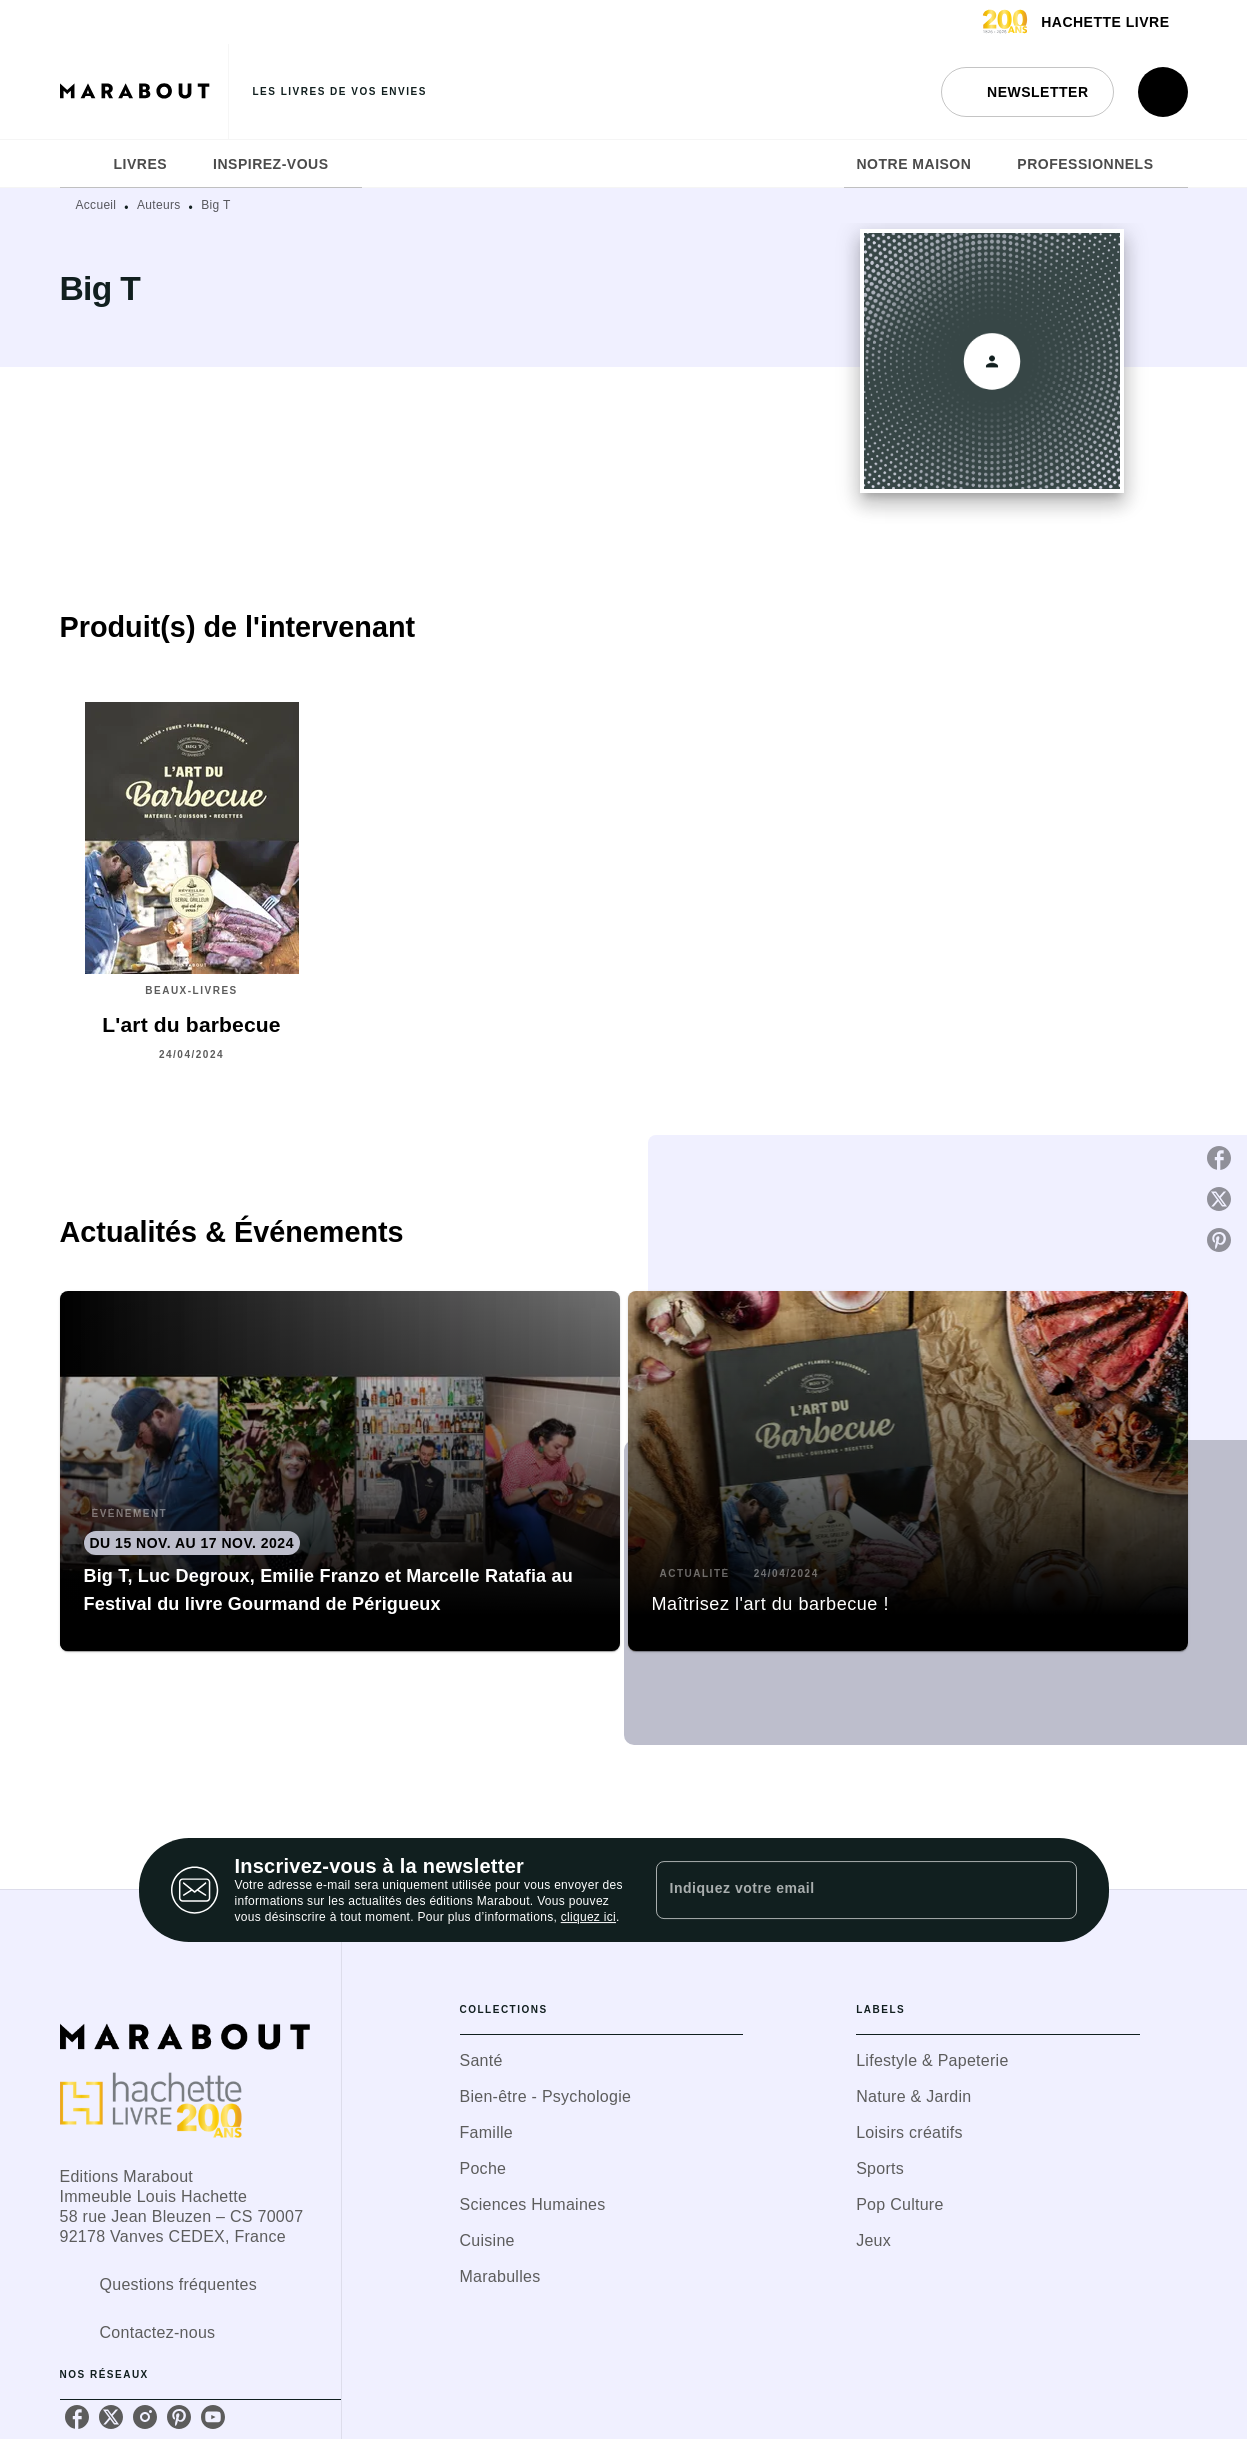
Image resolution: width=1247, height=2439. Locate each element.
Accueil (96, 205)
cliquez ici (588, 1917)
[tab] (81, 164)
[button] (1027, 92)
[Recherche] (1163, 92)
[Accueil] (144, 91)
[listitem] (77, 2417)
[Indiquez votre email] (841, 1890)
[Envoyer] (1053, 1890)
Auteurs (158, 205)
